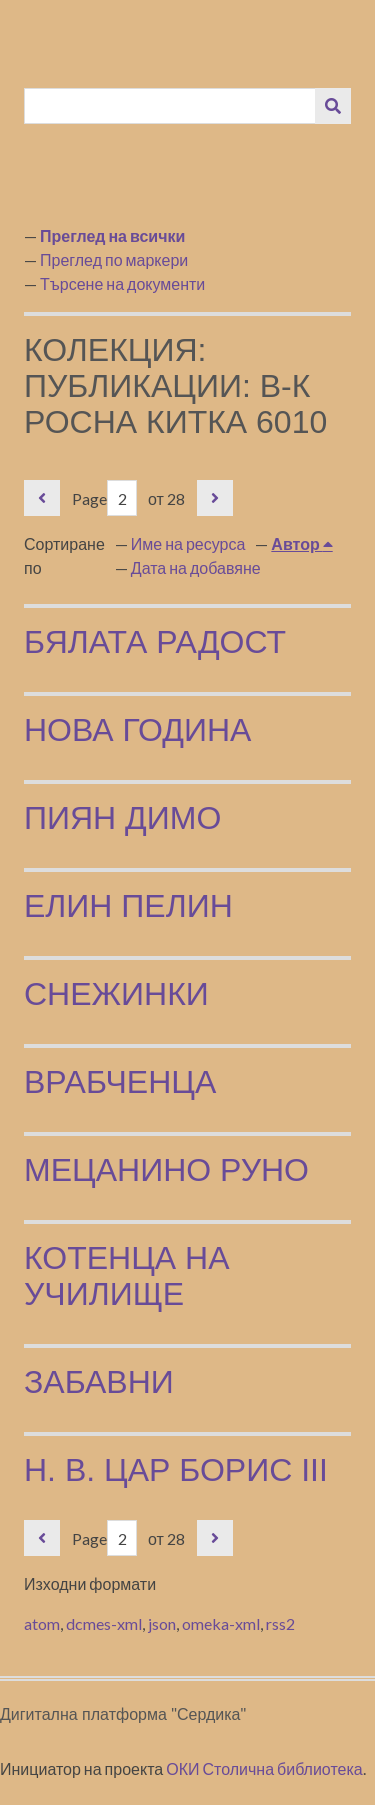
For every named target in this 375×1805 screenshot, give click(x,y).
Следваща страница (215, 498)
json (162, 1623)
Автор (296, 543)
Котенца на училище (127, 1276)
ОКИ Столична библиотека (264, 1768)
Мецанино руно (166, 1170)
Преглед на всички (112, 235)
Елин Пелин (128, 906)
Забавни (99, 1382)
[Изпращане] (333, 106)
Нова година (137, 730)
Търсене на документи (122, 283)
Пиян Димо (122, 818)
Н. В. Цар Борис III (176, 1470)
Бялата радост (155, 642)
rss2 (280, 1623)
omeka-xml (221, 1623)
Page (104, 498)
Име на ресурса (188, 543)
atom (42, 1623)
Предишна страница (42, 498)
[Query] (170, 106)
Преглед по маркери (114, 259)
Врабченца (120, 1082)
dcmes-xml (104, 1623)
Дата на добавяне (196, 567)
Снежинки (116, 994)
